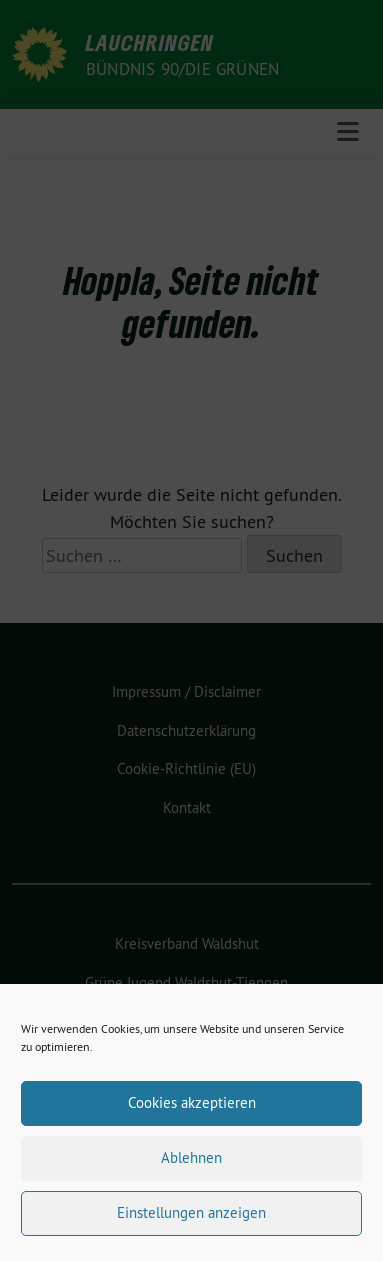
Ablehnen (191, 1167)
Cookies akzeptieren (192, 1112)
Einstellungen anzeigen (191, 1222)
